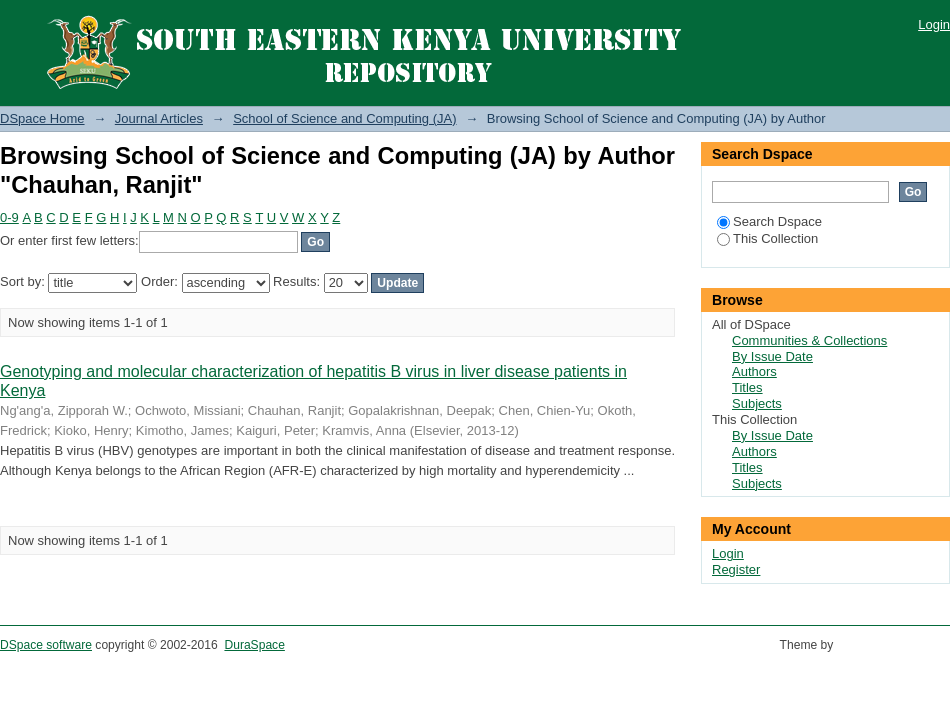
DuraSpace (254, 645)
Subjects (757, 403)
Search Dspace (769, 221)
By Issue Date (772, 356)
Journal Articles (159, 118)
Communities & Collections (809, 340)
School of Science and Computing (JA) (344, 118)
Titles (747, 387)
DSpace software (46, 645)
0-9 (9, 217)
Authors (754, 371)
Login (934, 24)
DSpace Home (42, 118)
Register (736, 569)
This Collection (767, 238)
